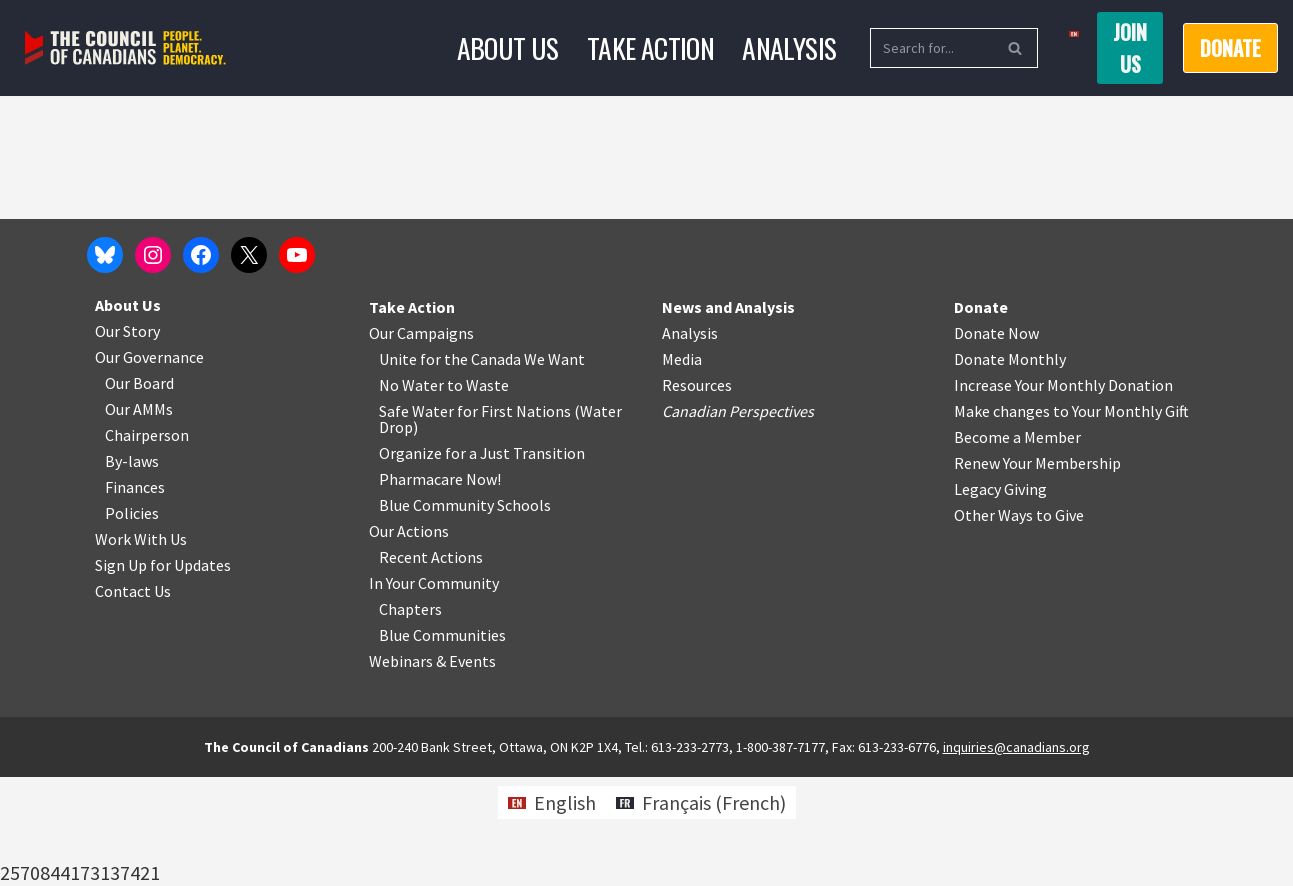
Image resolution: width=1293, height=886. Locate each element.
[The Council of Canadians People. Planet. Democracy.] (125, 48)
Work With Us (141, 648)
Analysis (790, 47)
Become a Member (1017, 546)
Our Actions (409, 640)
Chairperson (147, 544)
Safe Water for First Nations (475, 520)
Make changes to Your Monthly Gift (1071, 520)
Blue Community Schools (465, 614)
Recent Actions (431, 666)
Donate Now (996, 442)
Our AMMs (139, 518)
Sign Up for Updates (163, 674)
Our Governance (149, 466)
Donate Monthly (1010, 468)
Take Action (650, 47)
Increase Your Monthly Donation (1063, 494)
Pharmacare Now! (440, 588)
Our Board (139, 492)
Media (682, 468)
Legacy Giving (1000, 598)
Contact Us (133, 700)
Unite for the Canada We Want (482, 468)
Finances (135, 596)
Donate (1230, 48)
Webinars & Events (432, 770)
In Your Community (434, 692)
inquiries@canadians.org (1016, 856)
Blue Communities (442, 744)
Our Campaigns (421, 442)
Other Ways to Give (1019, 624)
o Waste (481, 494)
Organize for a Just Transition (482, 562)
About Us (507, 47)
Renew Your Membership (1037, 572)
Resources (697, 494)
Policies (132, 622)
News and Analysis (728, 416)
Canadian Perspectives (738, 520)
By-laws (132, 570)
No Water (413, 494)
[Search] (932, 48)
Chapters (410, 718)
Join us (1130, 48)
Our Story (127, 440)
